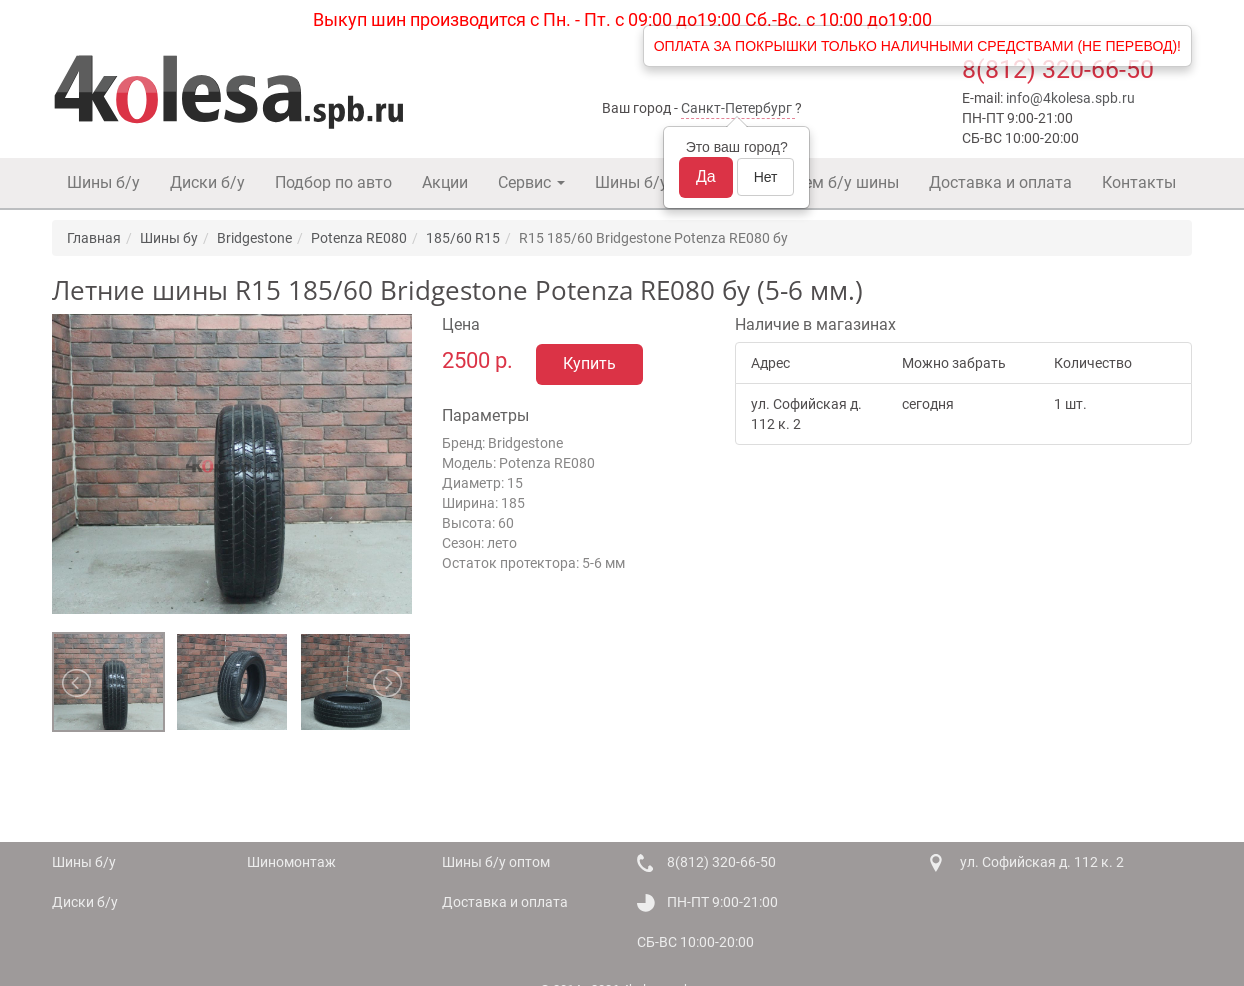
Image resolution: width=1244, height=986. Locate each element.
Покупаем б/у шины (824, 182)
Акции (445, 182)
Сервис (531, 182)
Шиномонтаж (291, 862)
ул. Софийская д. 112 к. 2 (1042, 862)
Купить (589, 363)
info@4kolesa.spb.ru (1070, 98)
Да (706, 176)
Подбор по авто (333, 182)
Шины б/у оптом (657, 182)
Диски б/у (207, 182)
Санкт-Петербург (736, 108)
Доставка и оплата (1000, 182)
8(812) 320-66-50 (1058, 69)
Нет (766, 177)
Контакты (1139, 182)
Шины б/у (103, 182)
